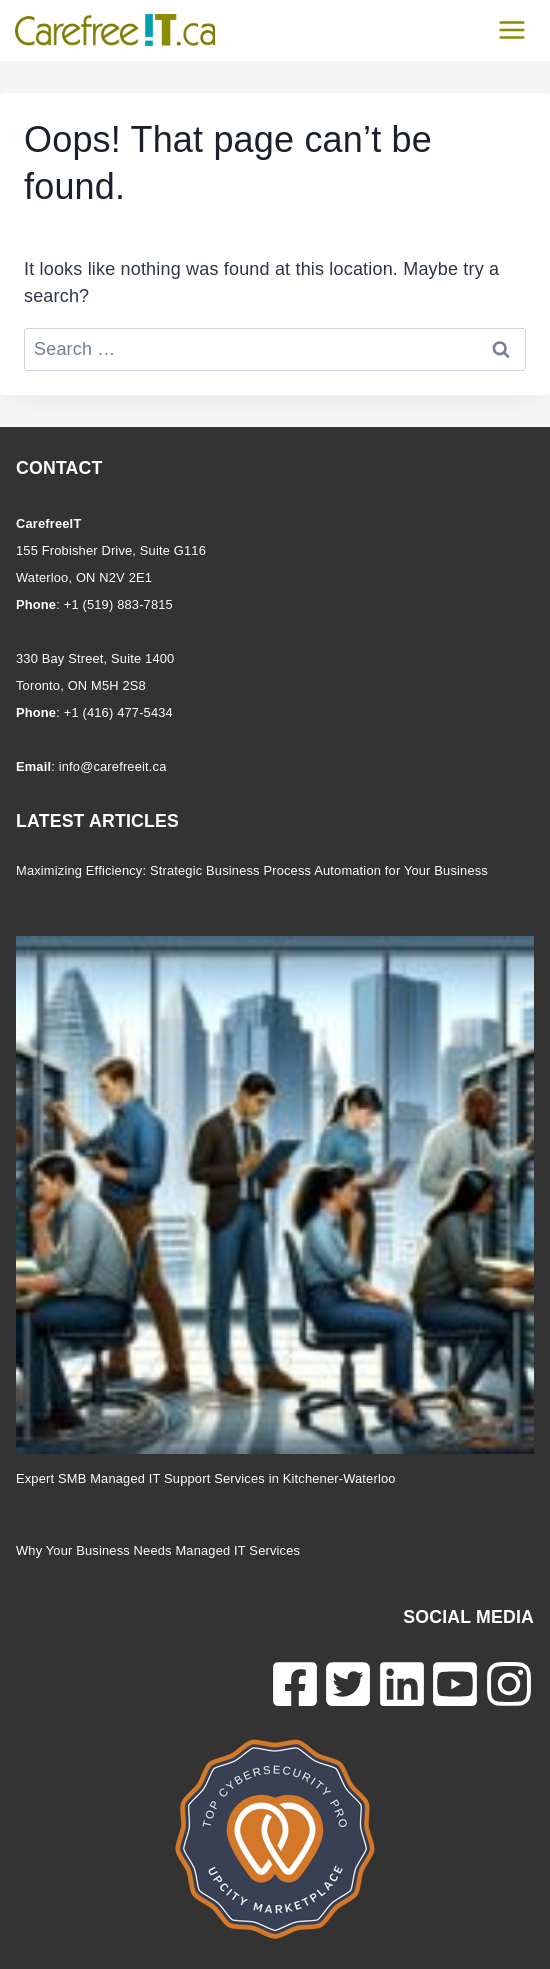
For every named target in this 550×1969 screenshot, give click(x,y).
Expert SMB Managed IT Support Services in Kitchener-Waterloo (206, 1478)
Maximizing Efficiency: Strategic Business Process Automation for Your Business (252, 870)
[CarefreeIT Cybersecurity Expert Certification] (275, 1839)
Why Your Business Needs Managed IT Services (158, 1550)
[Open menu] (511, 29)
